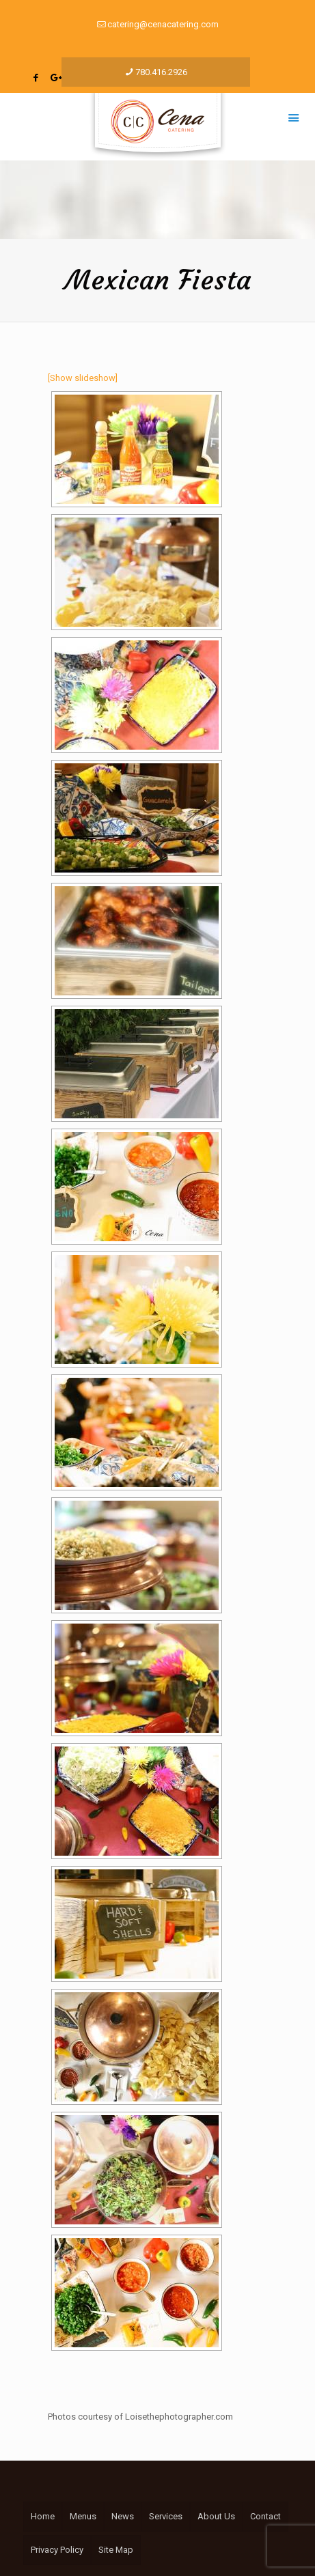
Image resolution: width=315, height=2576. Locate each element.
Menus (83, 2516)
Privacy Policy (57, 2550)
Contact (265, 2516)
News (122, 2516)
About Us (216, 2516)
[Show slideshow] (83, 378)
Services (165, 2516)
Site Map (115, 2550)
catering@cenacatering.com (163, 24)
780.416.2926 (161, 72)
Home (43, 2516)
